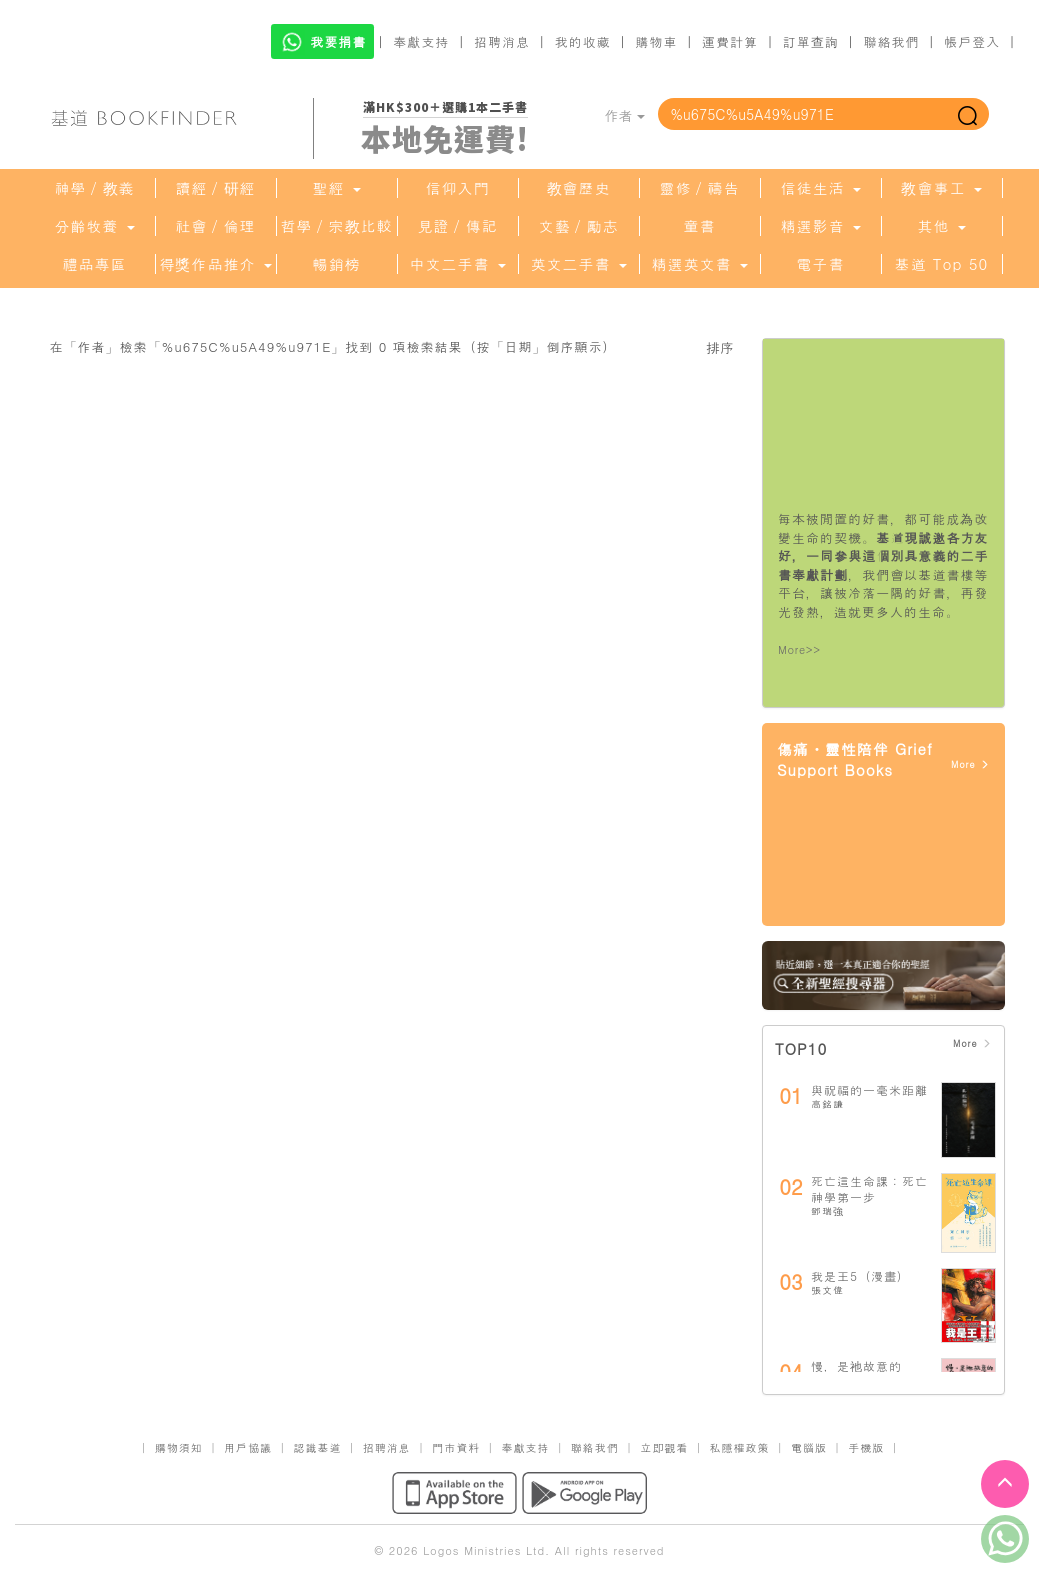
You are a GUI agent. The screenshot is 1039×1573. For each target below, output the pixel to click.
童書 (700, 226)
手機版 (866, 1447)
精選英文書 (699, 264)
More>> (799, 649)
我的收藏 (583, 41)
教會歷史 (579, 188)
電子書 (821, 264)
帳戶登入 (972, 41)
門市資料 (456, 1447)
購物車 (656, 41)
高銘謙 (827, 1104)
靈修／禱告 (700, 188)
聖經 (336, 188)
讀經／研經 (216, 188)
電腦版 (809, 1447)
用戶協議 (248, 1447)
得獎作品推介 (215, 264)
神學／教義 (95, 188)
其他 (941, 226)
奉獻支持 (421, 41)
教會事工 (941, 188)
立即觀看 (664, 1447)
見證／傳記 (458, 226)
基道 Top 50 (941, 264)
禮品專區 (95, 264)
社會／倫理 (216, 226)
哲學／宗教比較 (337, 226)
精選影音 (820, 226)
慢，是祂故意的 (856, 1365)
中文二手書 (457, 264)
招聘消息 (502, 41)
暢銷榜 (337, 264)
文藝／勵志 (579, 226)
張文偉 (827, 1290)
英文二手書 (578, 264)
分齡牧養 (94, 226)
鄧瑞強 (827, 1211)
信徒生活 (820, 188)
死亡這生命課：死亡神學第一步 (869, 1188)
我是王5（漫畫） (860, 1275)
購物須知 (179, 1447)
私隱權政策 (740, 1447)
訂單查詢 (811, 41)
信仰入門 (458, 188)
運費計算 (730, 41)
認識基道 (317, 1447)
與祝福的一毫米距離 (869, 1089)
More (970, 764)
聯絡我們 (891, 41)
